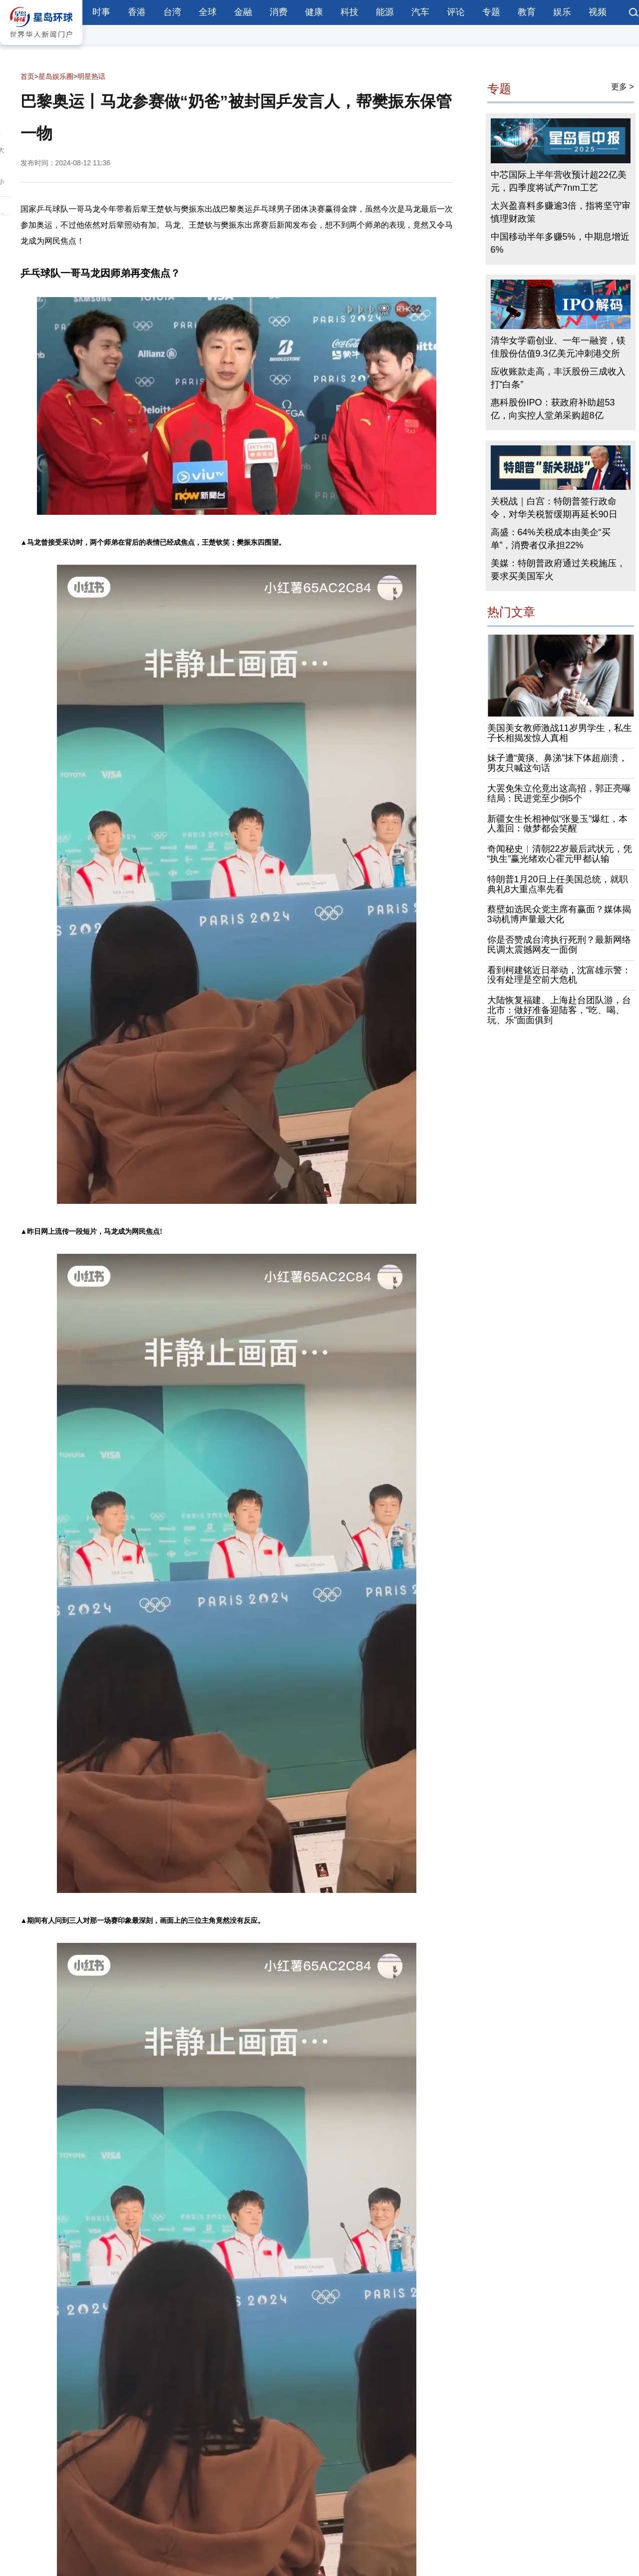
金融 (243, 12)
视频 (598, 12)
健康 (314, 12)
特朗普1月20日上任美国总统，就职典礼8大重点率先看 (557, 884)
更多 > (622, 86)
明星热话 (91, 76)
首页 (27, 76)
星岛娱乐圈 (55, 76)
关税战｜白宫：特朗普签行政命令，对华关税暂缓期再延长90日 (554, 507)
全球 (208, 12)
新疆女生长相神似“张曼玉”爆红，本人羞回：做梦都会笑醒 (557, 824)
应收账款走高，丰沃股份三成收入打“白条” (558, 378)
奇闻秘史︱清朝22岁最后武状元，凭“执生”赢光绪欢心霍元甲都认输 (559, 854)
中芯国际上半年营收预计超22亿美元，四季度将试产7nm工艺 (559, 181)
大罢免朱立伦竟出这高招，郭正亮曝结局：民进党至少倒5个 (559, 793)
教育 (527, 12)
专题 (491, 12)
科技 (349, 12)
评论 (456, 12)
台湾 (172, 12)
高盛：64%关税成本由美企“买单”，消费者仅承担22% (551, 538)
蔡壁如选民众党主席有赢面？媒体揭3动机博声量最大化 (559, 914)
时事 (101, 12)
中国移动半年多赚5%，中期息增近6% (560, 243)
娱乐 (562, 12)
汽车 (420, 12)
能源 (385, 12)
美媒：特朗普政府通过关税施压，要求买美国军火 (558, 569)
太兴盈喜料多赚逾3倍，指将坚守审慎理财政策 (561, 212)
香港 (137, 12)
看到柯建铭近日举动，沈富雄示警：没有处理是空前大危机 (559, 975)
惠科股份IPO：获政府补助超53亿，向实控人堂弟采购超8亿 (553, 408)
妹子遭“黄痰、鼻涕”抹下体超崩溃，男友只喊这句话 (557, 763)
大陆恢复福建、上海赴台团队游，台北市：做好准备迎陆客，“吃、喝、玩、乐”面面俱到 (559, 1010)
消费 (279, 12)
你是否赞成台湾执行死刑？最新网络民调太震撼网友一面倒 (559, 945)
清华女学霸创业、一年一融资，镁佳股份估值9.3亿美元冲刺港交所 (558, 347)
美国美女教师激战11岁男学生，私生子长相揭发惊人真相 (559, 733)
